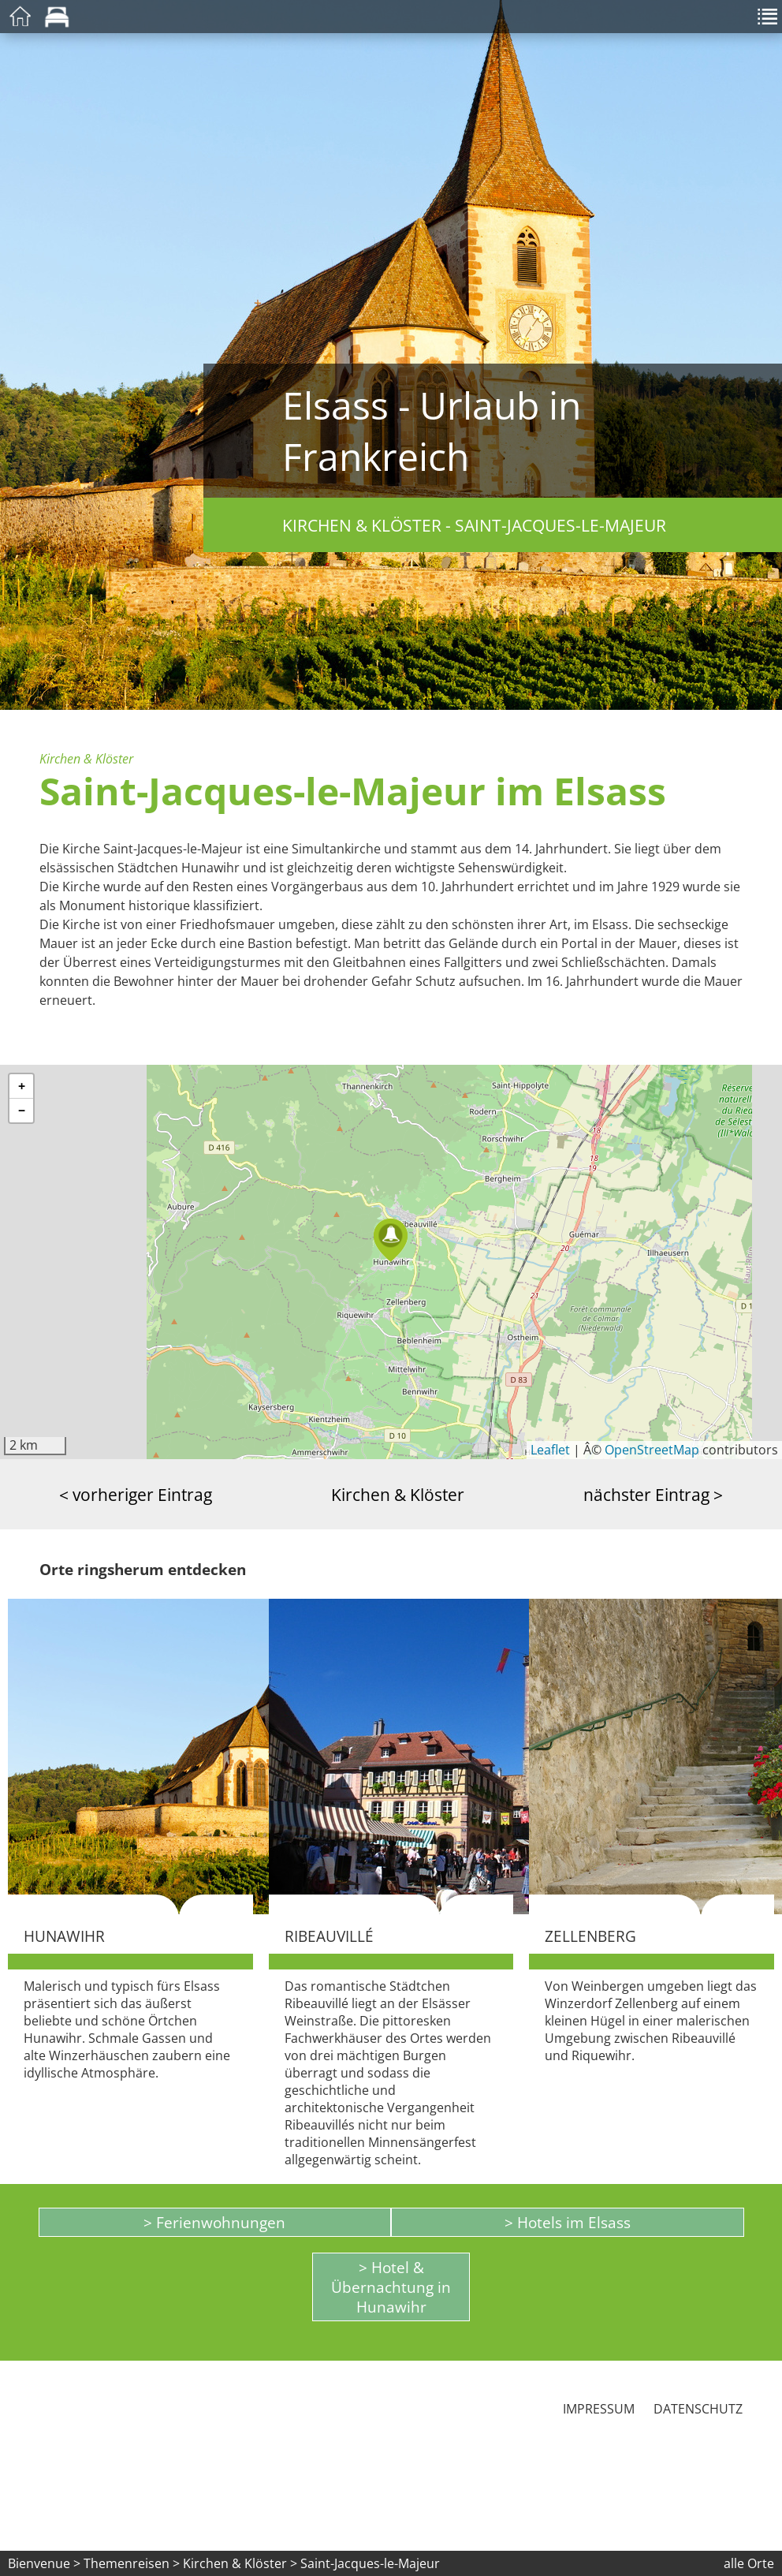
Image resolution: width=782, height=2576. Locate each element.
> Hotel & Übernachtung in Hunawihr (391, 2287)
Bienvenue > (44, 2563)
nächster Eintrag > (653, 1494)
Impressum (599, 2408)
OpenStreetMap (652, 1449)
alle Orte (749, 2563)
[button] (391, 1240)
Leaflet (550, 1449)
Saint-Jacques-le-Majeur (370, 2563)
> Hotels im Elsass (568, 2222)
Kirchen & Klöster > (241, 2563)
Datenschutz (698, 2408)
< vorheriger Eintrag (135, 1494)
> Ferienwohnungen (214, 2222)
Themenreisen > (132, 2563)
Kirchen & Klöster (397, 1494)
